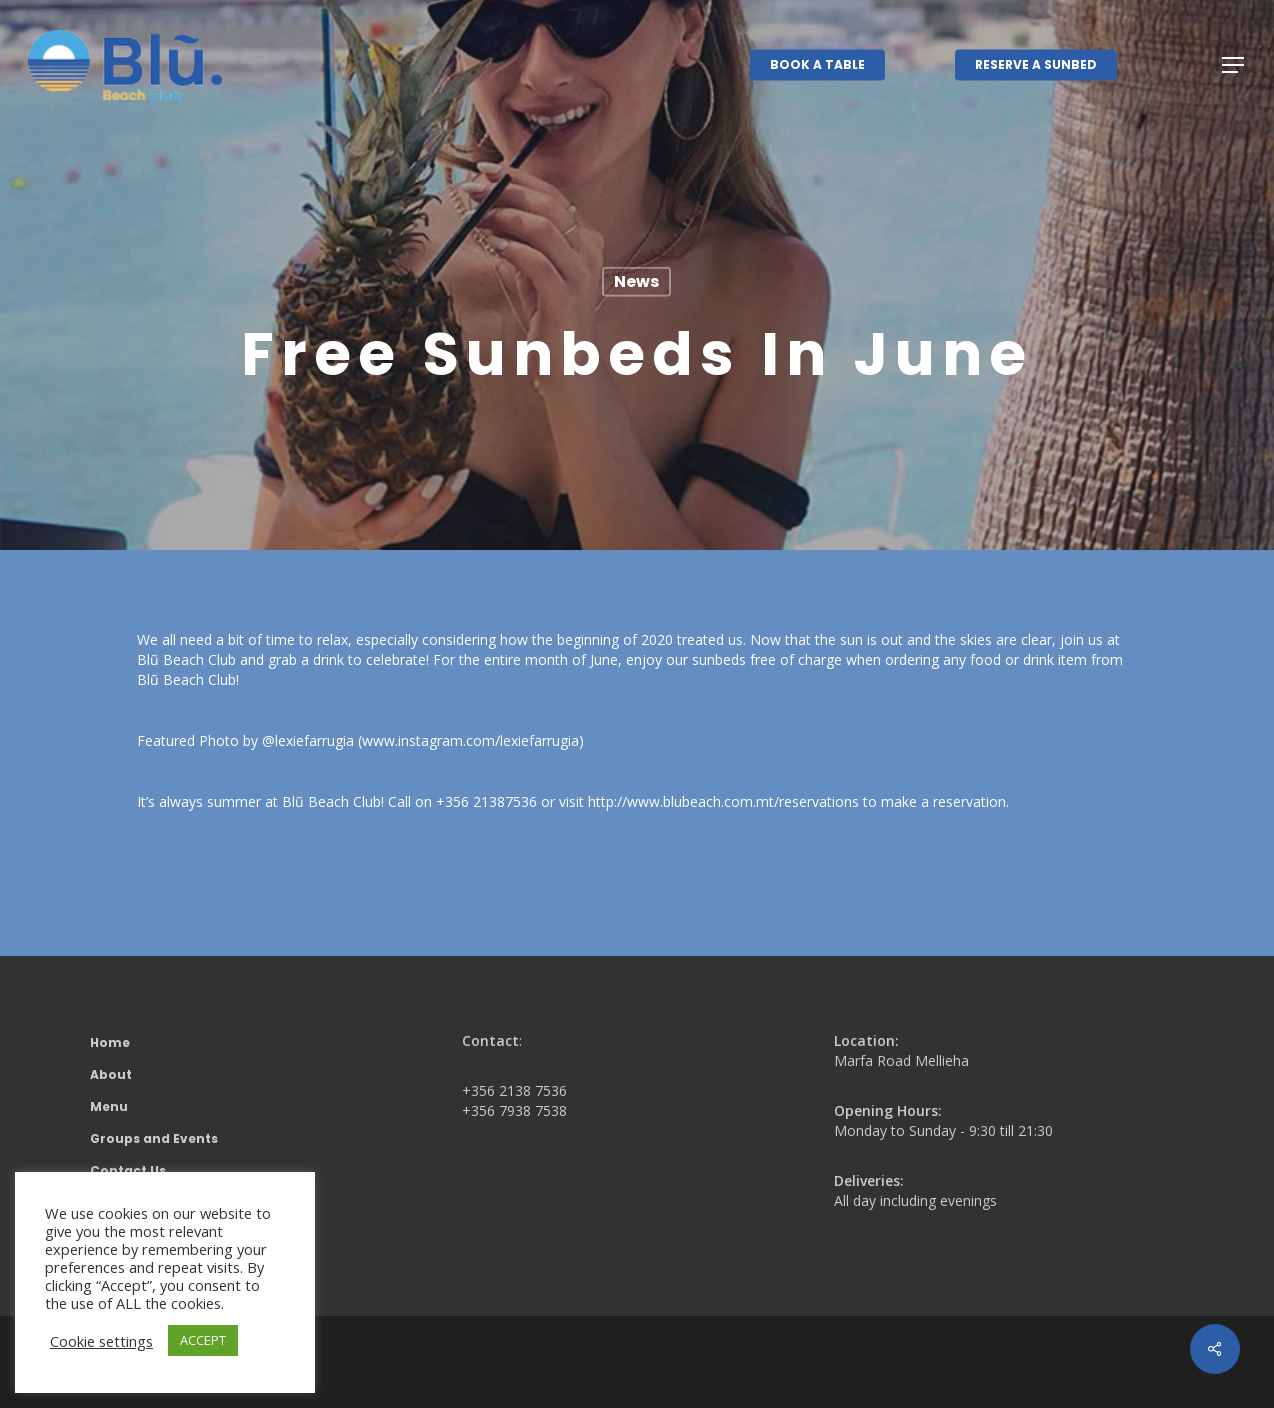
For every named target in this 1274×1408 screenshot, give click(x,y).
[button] (1234, 65)
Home (110, 1042)
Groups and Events (154, 1138)
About (111, 1074)
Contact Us (128, 1170)
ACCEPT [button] (203, 1340)
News (636, 281)
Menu (109, 1106)
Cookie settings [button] (101, 1341)
